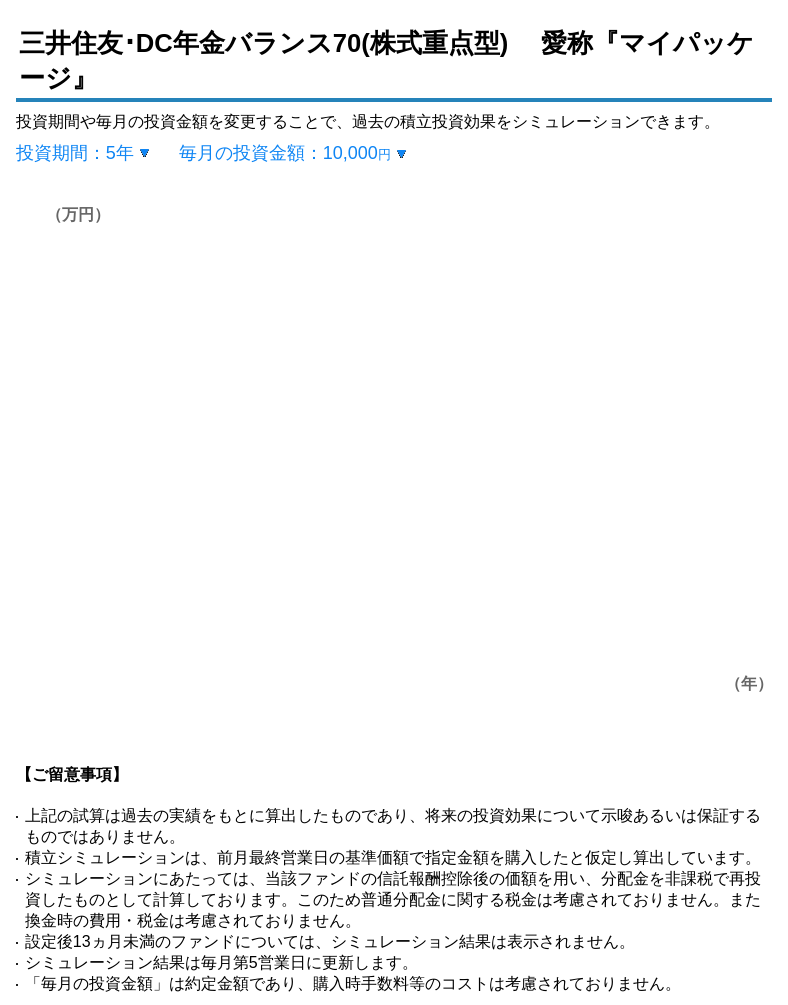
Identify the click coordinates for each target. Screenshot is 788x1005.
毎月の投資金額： (285, 153)
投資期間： (75, 153)
